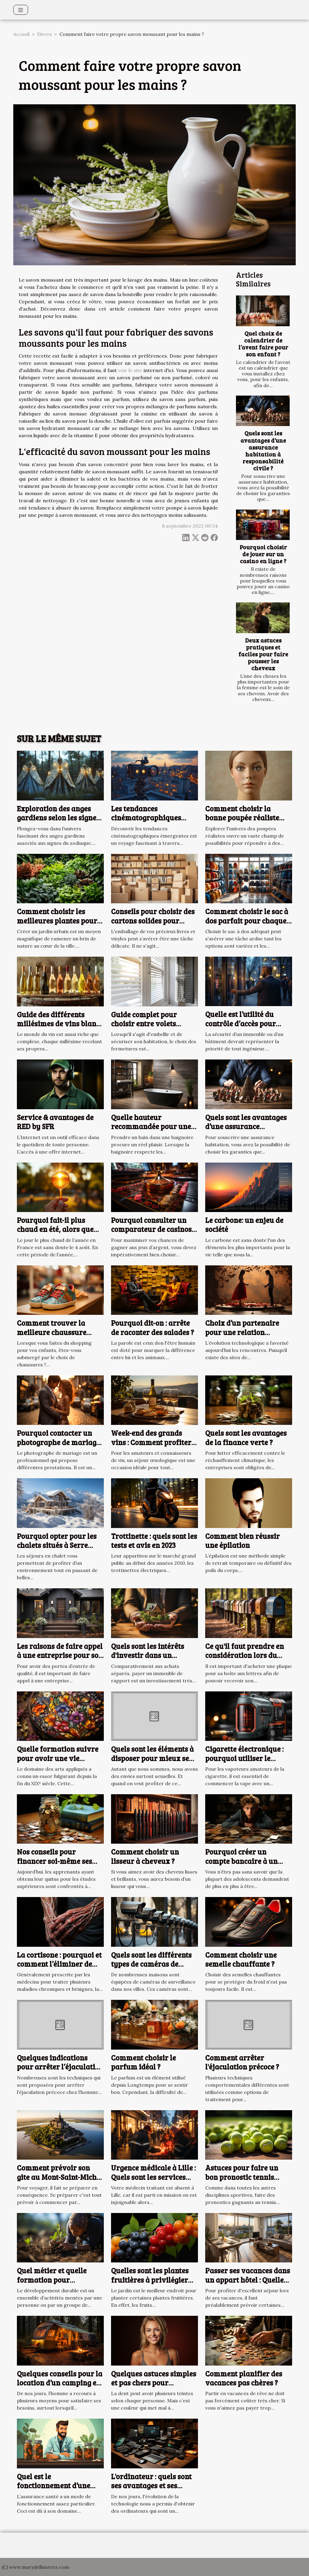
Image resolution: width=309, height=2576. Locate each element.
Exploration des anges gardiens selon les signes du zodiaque (58, 817)
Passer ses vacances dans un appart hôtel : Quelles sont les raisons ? (247, 2279)
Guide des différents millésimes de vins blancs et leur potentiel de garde (60, 1023)
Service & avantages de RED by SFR (55, 1121)
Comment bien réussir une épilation (242, 1540)
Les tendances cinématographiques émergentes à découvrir (151, 817)
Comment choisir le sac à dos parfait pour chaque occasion (246, 920)
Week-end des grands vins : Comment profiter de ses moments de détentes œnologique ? (151, 1446)
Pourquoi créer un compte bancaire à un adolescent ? (241, 1861)
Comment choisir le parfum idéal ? (143, 2062)
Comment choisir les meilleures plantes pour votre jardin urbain (57, 920)
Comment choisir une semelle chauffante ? (241, 1959)
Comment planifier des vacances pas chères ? (243, 2378)
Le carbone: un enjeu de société (244, 1224)
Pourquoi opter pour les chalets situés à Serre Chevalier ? (57, 1545)
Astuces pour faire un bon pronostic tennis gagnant (241, 2177)
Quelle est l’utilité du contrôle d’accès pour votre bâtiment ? (240, 1023)
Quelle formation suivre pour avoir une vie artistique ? (57, 1758)
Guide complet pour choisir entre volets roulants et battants (144, 1023)
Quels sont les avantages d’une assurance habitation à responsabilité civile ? (263, 450)
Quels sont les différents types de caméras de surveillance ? (151, 1964)
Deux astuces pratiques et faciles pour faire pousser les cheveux (263, 654)
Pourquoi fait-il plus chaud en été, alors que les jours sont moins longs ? (55, 1233)
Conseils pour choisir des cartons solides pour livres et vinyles (153, 920)
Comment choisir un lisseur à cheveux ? (145, 1856)
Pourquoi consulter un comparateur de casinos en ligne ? (151, 1229)
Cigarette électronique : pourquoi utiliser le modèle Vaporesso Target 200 (248, 1762)
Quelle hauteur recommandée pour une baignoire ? (151, 1126)
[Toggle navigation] (20, 10)
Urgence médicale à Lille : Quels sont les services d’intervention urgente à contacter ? (153, 2181)
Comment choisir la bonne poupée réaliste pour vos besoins (242, 817)
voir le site (130, 370)
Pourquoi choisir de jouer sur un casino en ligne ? (263, 554)
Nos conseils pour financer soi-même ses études (54, 1861)
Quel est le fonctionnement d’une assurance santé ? (53, 2485)
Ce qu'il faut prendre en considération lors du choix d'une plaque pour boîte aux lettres (245, 1659)
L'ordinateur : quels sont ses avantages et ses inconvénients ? (151, 2485)
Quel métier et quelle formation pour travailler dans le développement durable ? (59, 2284)
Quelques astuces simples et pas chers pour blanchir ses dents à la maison (153, 2387)
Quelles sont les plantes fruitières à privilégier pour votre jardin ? (150, 2279)
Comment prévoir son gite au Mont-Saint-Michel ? (60, 2177)
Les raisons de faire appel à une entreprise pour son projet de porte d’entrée (60, 1655)
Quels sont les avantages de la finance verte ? (246, 1437)
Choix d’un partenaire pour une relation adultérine (242, 1332)
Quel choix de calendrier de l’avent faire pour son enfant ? (263, 343)
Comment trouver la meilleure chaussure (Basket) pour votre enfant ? (51, 1336)
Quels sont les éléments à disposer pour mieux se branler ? (152, 1758)
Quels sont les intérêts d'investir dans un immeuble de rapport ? (149, 1655)
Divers (44, 34)
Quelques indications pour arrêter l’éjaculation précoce (60, 2067)
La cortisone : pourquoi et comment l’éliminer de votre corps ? (59, 1964)
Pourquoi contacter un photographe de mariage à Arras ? (58, 1442)
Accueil (21, 34)
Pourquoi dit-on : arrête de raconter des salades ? (152, 1327)
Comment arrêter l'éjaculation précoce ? (242, 2062)
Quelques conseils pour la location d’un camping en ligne (59, 2383)
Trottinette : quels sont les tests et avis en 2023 (154, 1540)
